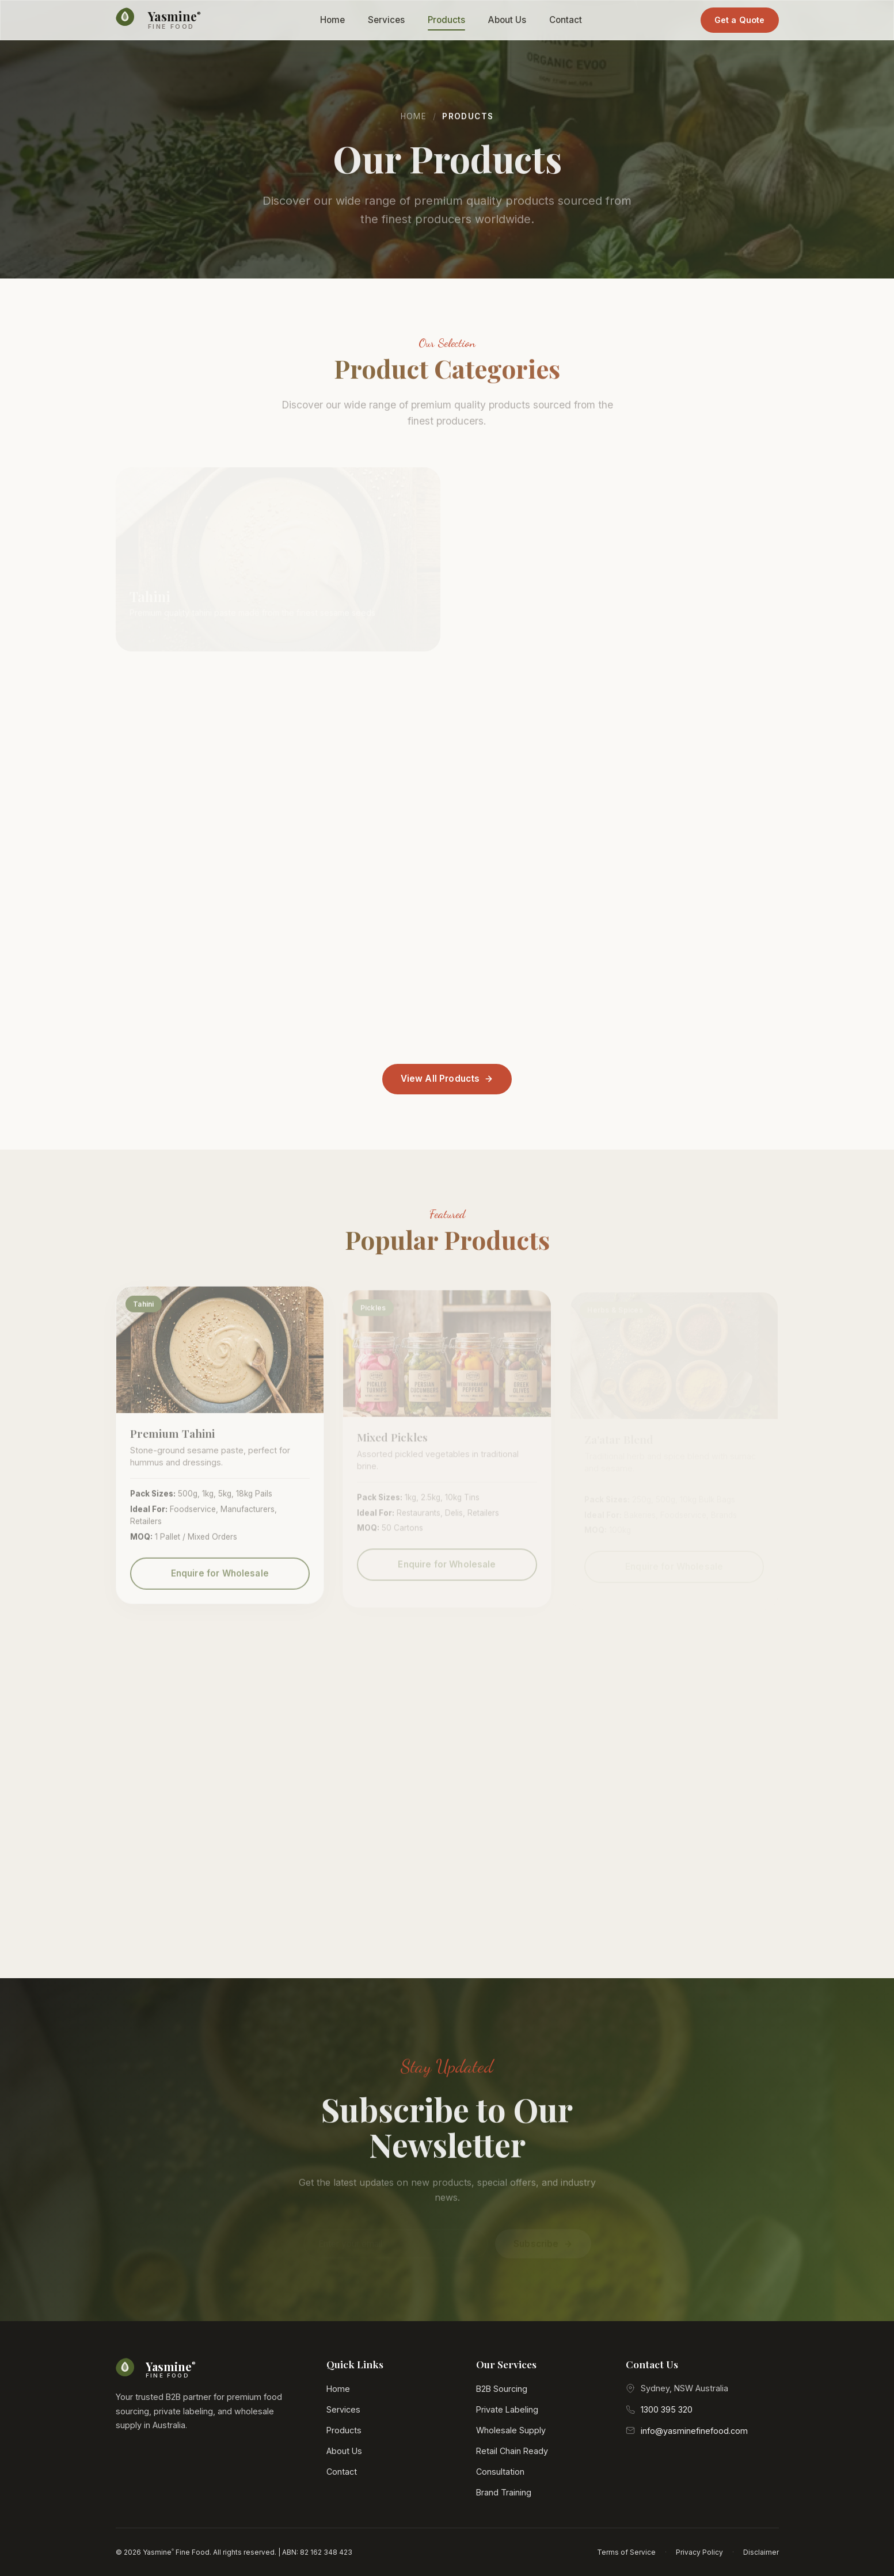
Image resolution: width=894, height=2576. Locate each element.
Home (332, 19)
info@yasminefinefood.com (694, 2431)
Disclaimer (761, 2552)
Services (386, 19)
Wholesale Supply (511, 2430)
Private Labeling (507, 2409)
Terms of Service (626, 2552)
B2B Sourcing (501, 2389)
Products (446, 19)
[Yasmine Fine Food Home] (158, 20)
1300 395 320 (667, 2409)
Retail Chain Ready (512, 2451)
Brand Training (503, 2492)
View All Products (447, 1078)
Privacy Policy (699, 2552)
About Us (507, 19)
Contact (565, 19)
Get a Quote (739, 20)
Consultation (500, 2471)
